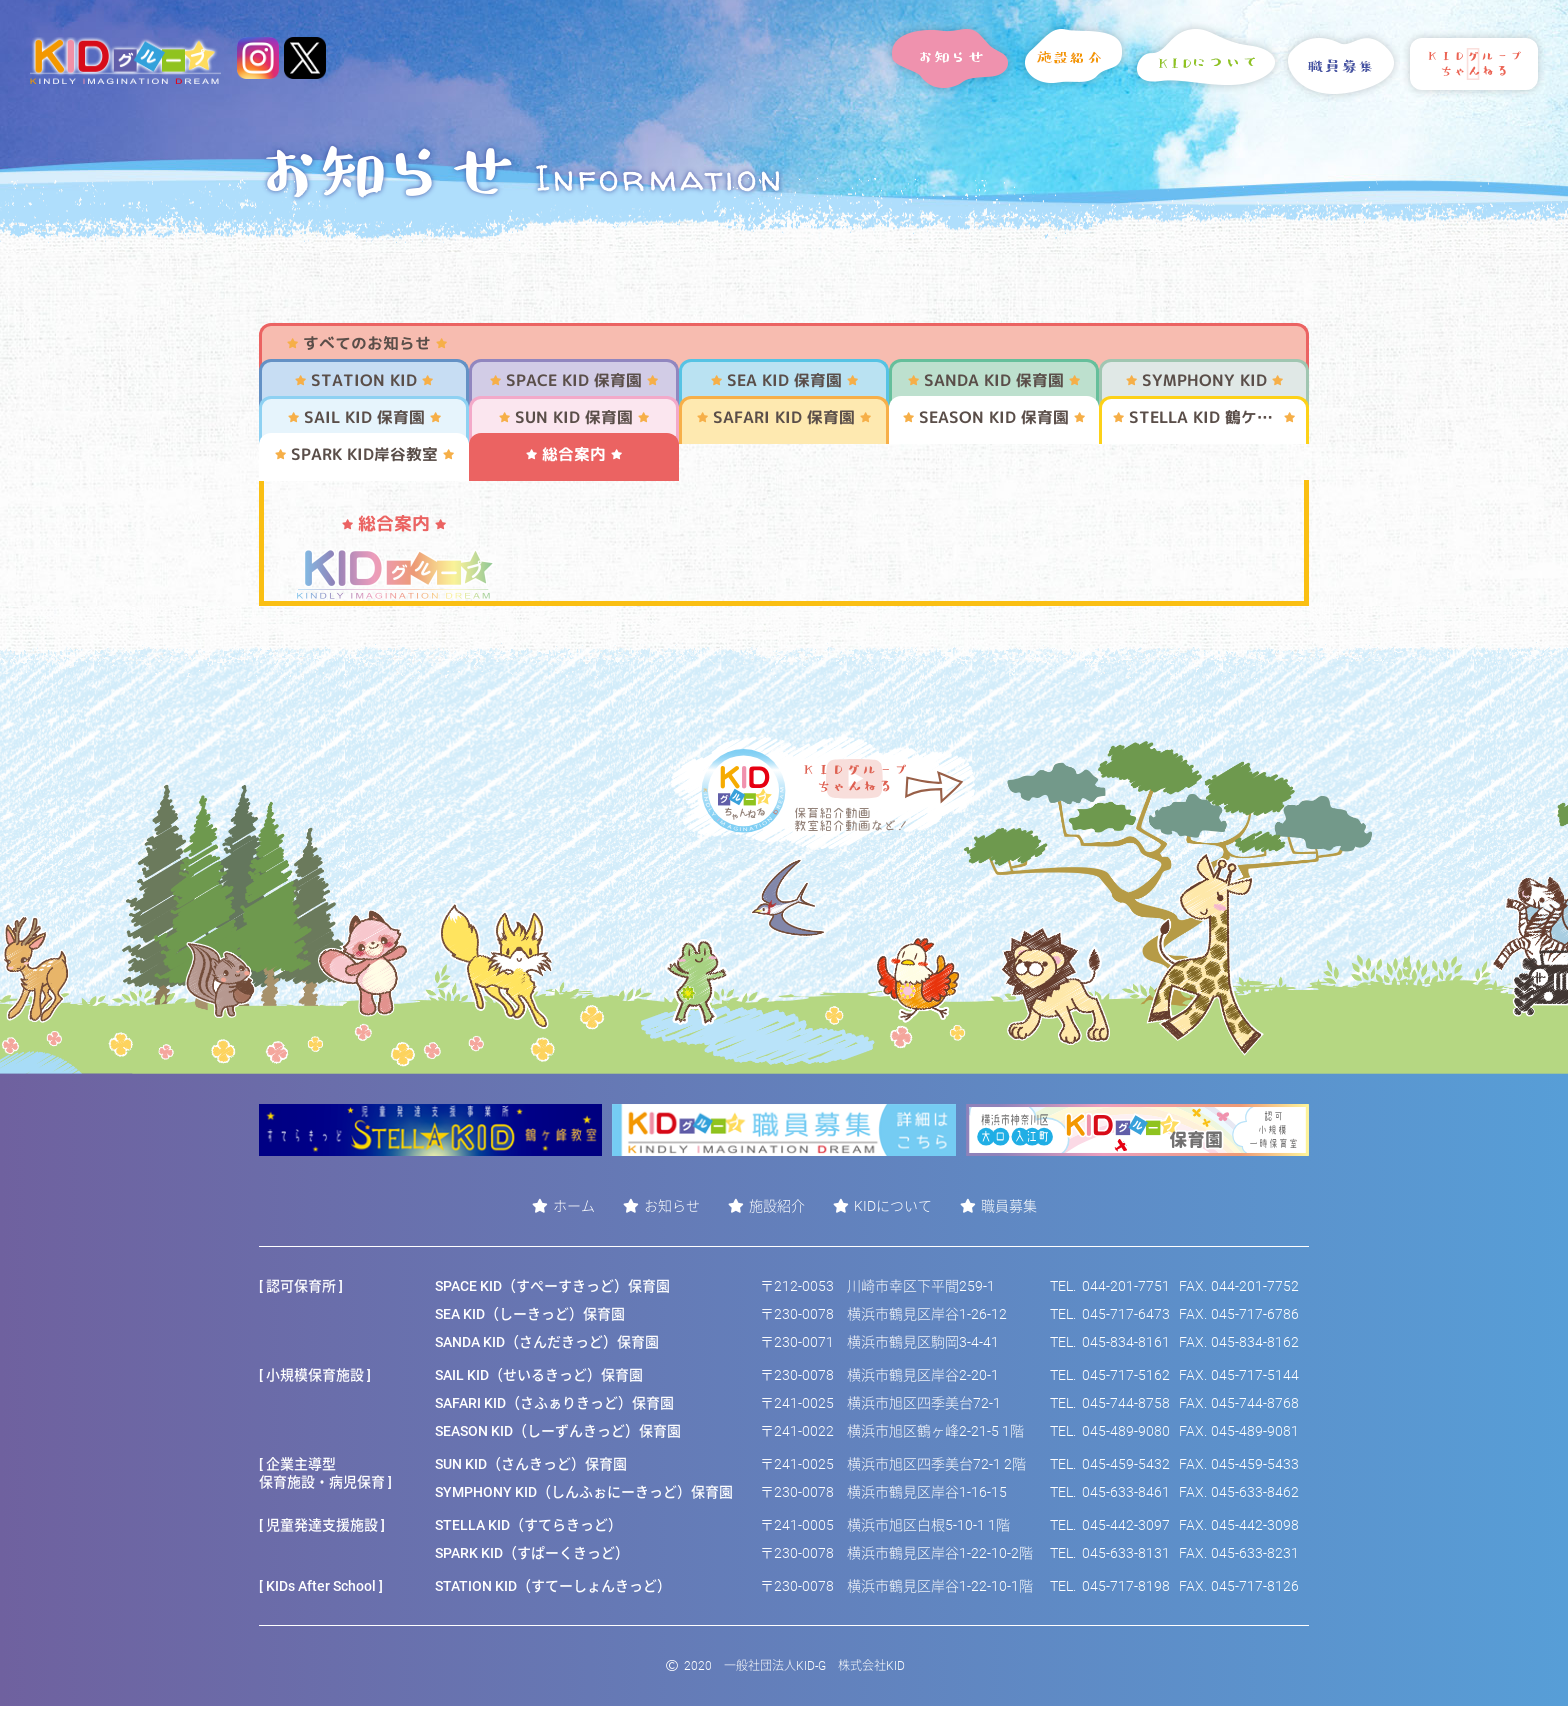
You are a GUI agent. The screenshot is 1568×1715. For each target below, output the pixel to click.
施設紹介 (777, 1214)
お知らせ (672, 1214)
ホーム (574, 1214)
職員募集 (1009, 1214)
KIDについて (893, 1214)
